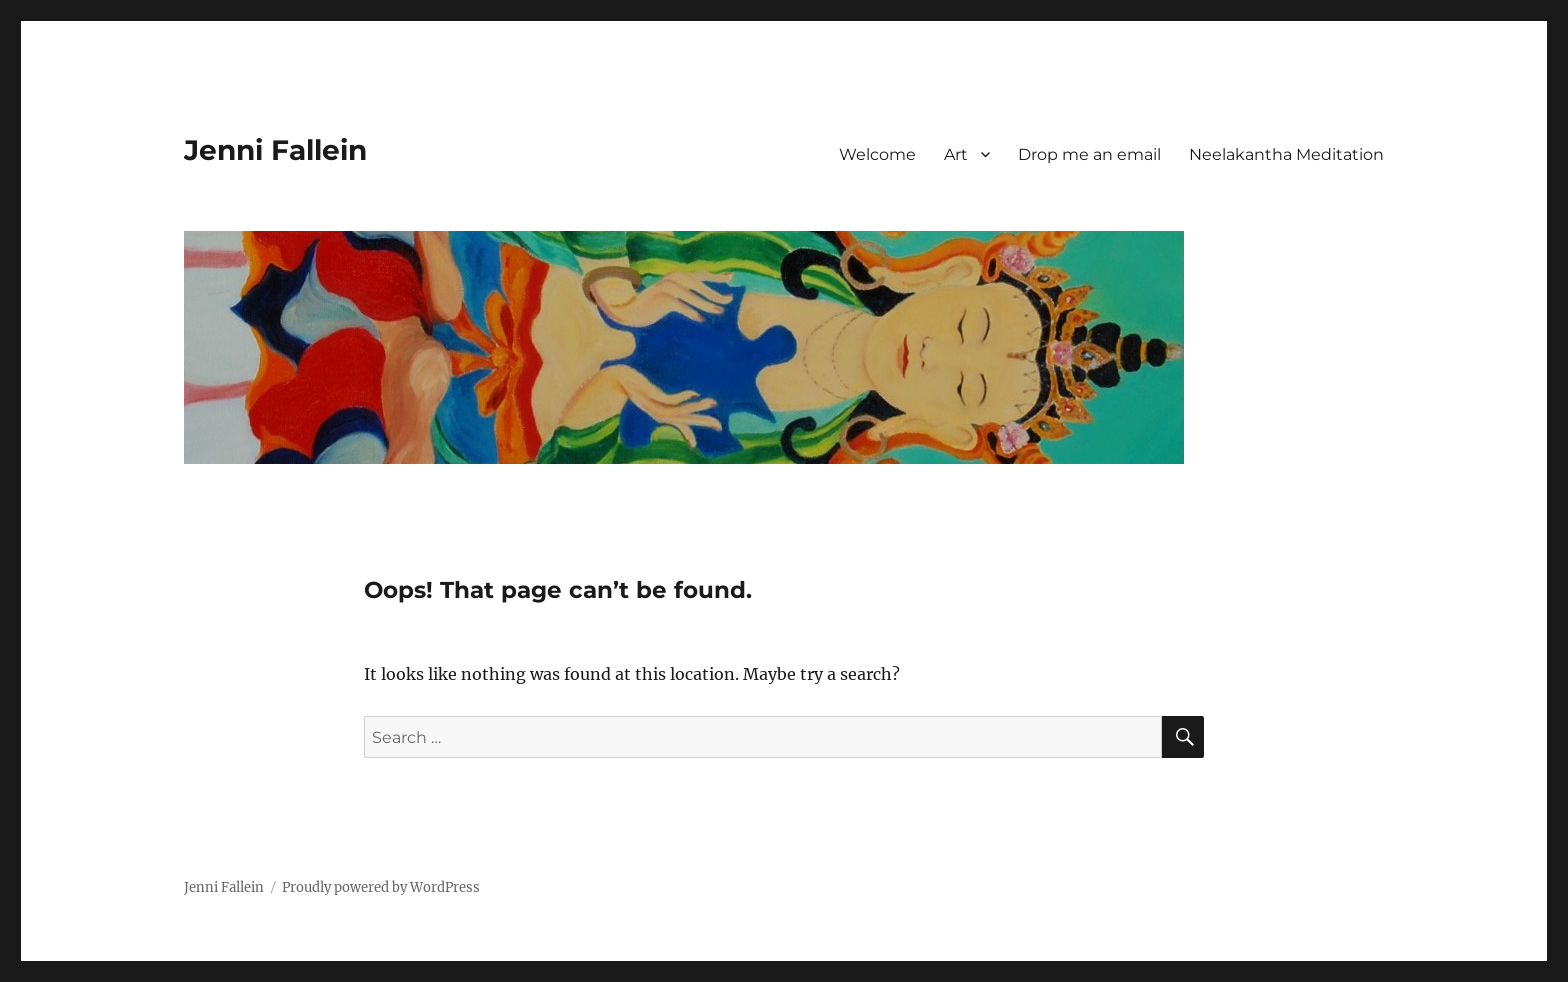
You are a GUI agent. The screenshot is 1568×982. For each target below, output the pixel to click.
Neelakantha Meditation (1286, 154)
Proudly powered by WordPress (381, 887)
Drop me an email (1089, 154)
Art (956, 154)
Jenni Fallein (275, 150)
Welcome (877, 154)
